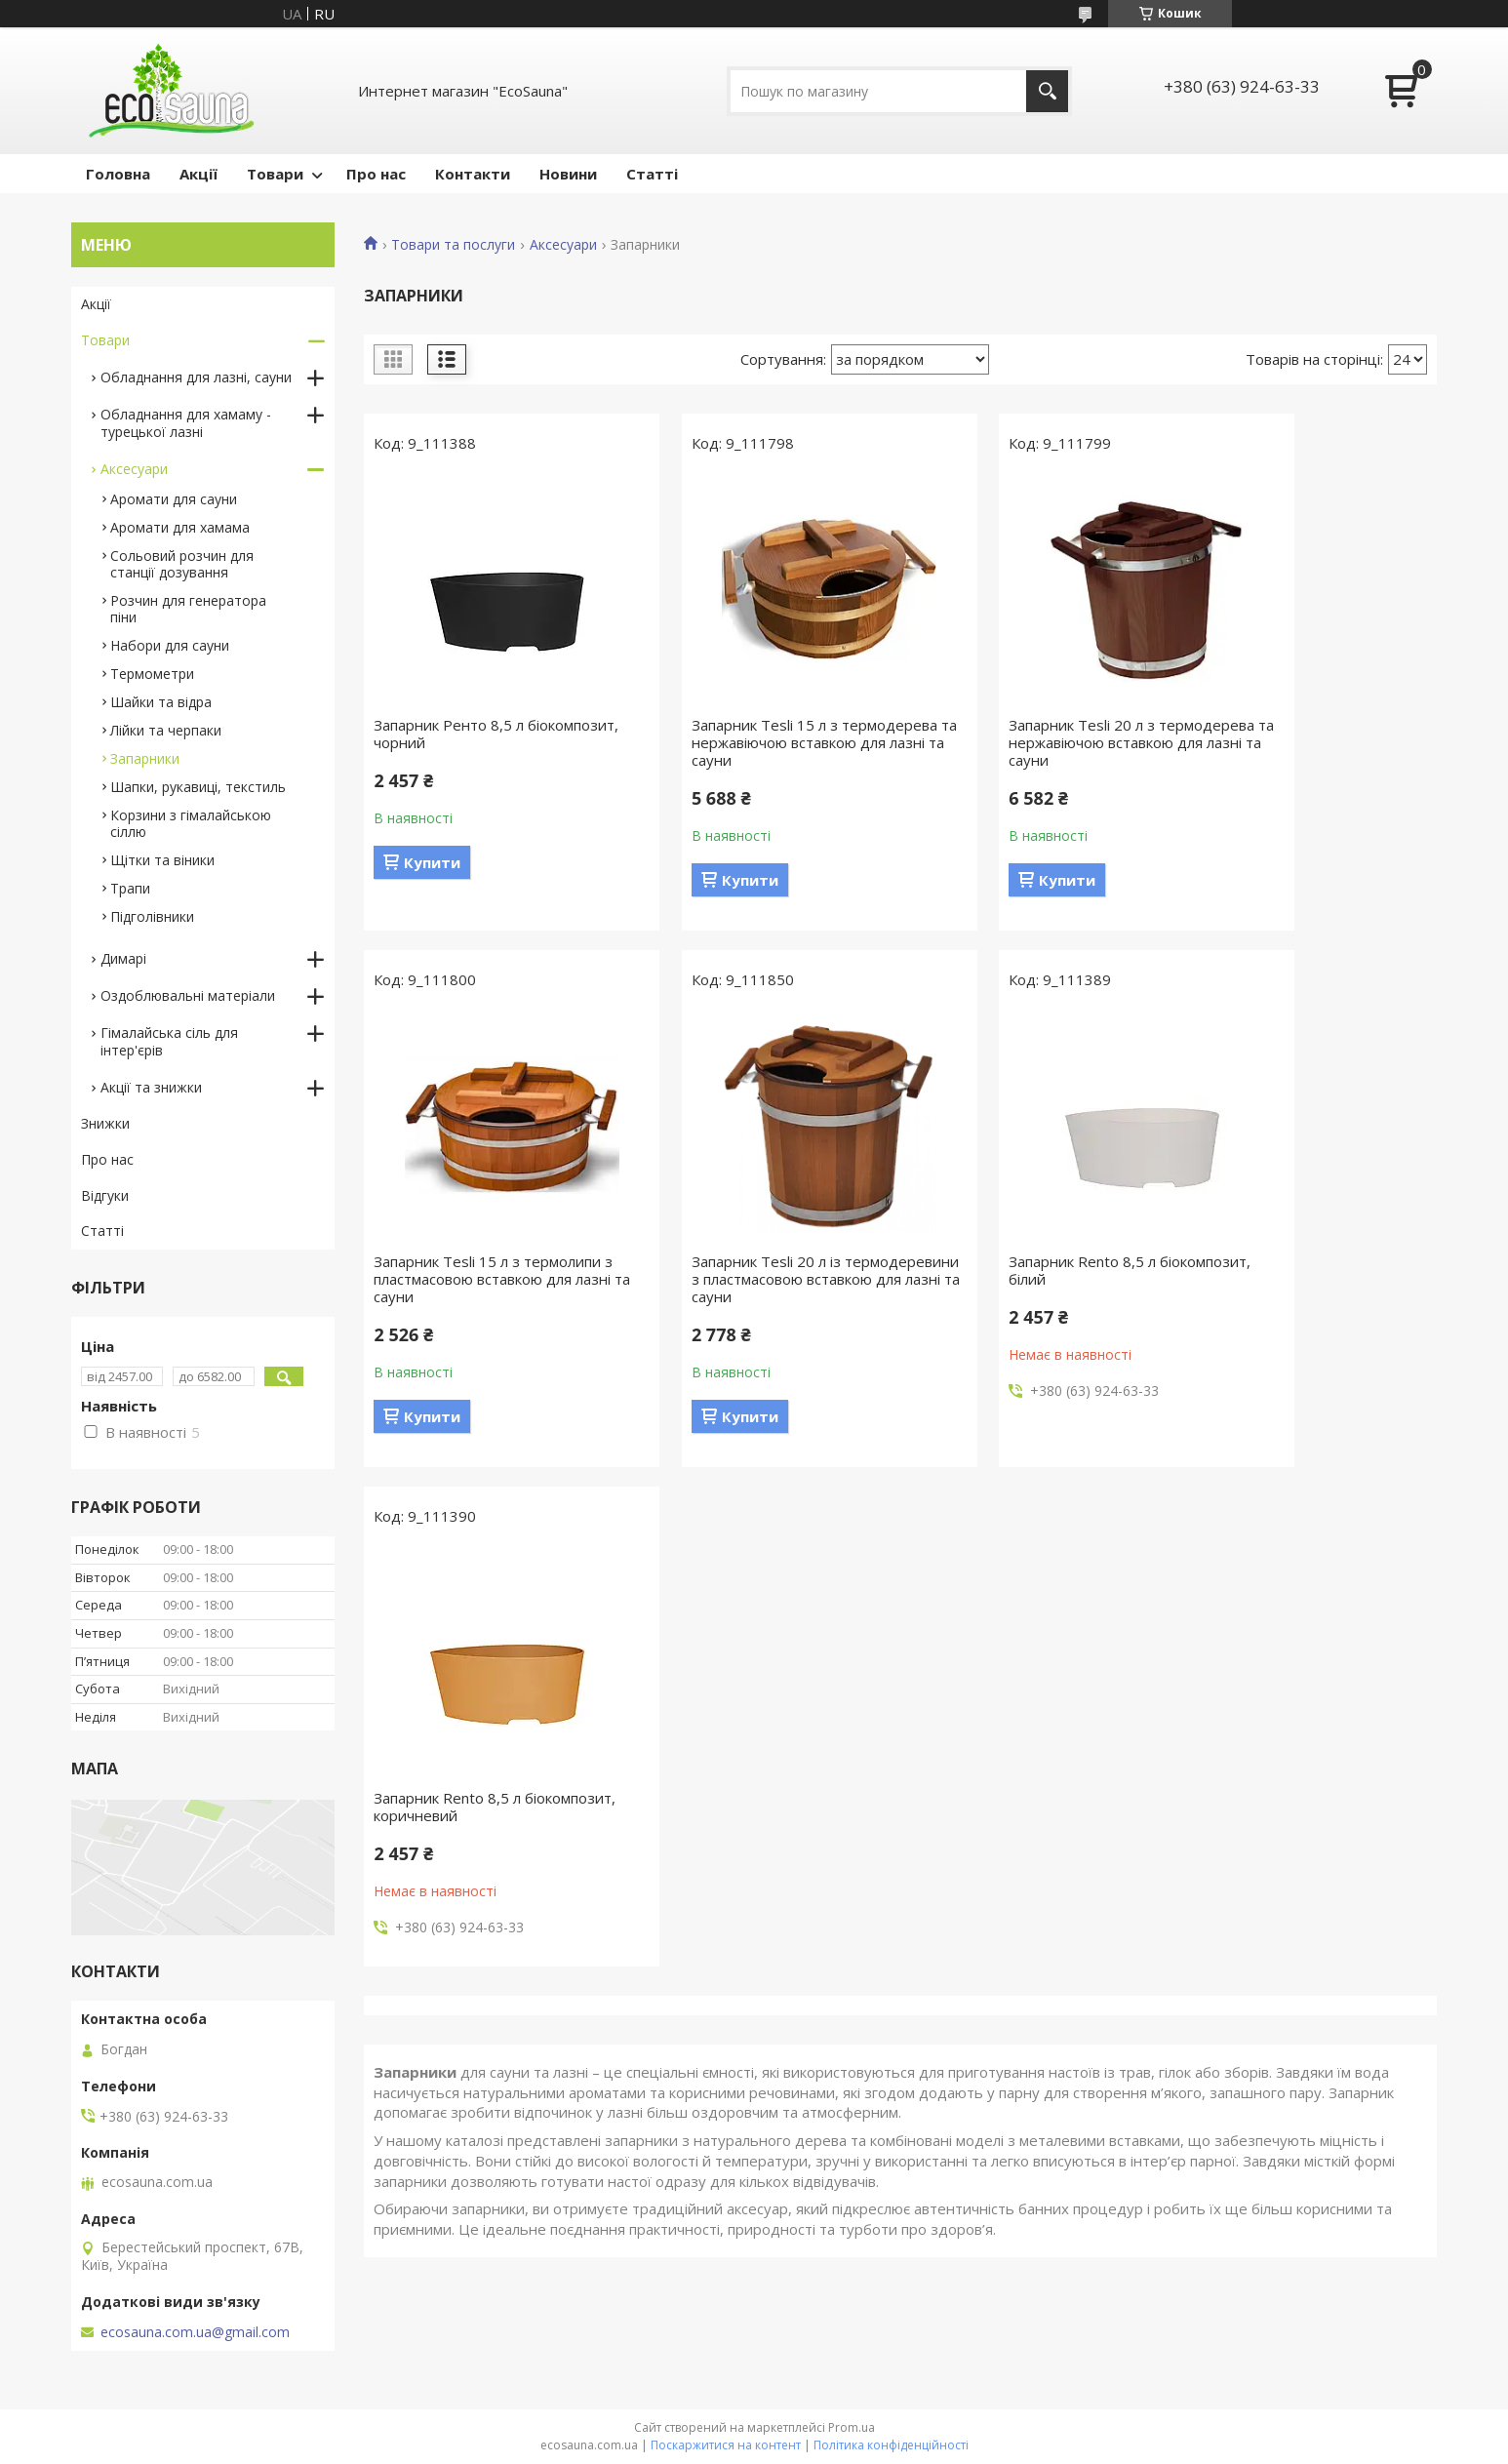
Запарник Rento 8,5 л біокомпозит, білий (721, 1270)
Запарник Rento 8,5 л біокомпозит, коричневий (1010, 1270)
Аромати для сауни (173, 499)
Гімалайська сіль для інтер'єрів (169, 1041)
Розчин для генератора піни (188, 608)
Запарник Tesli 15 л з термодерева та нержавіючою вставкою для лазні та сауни (755, 742)
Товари (275, 173)
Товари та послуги (453, 245)
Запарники (144, 758)
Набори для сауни (169, 645)
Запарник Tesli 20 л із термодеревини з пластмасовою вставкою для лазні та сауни (488, 1278)
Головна (118, 173)
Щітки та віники (162, 860)
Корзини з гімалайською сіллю (190, 823)
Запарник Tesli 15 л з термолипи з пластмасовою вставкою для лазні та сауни (1308, 742)
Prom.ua (851, 2427)
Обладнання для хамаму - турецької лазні (185, 423)
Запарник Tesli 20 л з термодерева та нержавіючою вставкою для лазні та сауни (1028, 742)
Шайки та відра (161, 702)
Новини (568, 173)
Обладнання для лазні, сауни (196, 377)
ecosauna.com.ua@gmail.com (195, 2332)
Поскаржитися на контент (726, 2445)
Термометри (152, 673)
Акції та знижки (151, 1087)
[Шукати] (1047, 91)
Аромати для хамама (180, 527)
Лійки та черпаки (165, 730)
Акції (198, 173)
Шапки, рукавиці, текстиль (198, 786)
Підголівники (152, 916)
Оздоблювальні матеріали (187, 995)
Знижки (105, 1123)
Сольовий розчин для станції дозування (182, 563)
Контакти (472, 173)
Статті (652, 173)
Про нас (376, 173)
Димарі (123, 958)
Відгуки (105, 1195)
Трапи (130, 888)
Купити (432, 862)
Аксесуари (563, 245)
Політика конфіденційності (891, 2445)
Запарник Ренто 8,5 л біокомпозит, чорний (449, 733)
